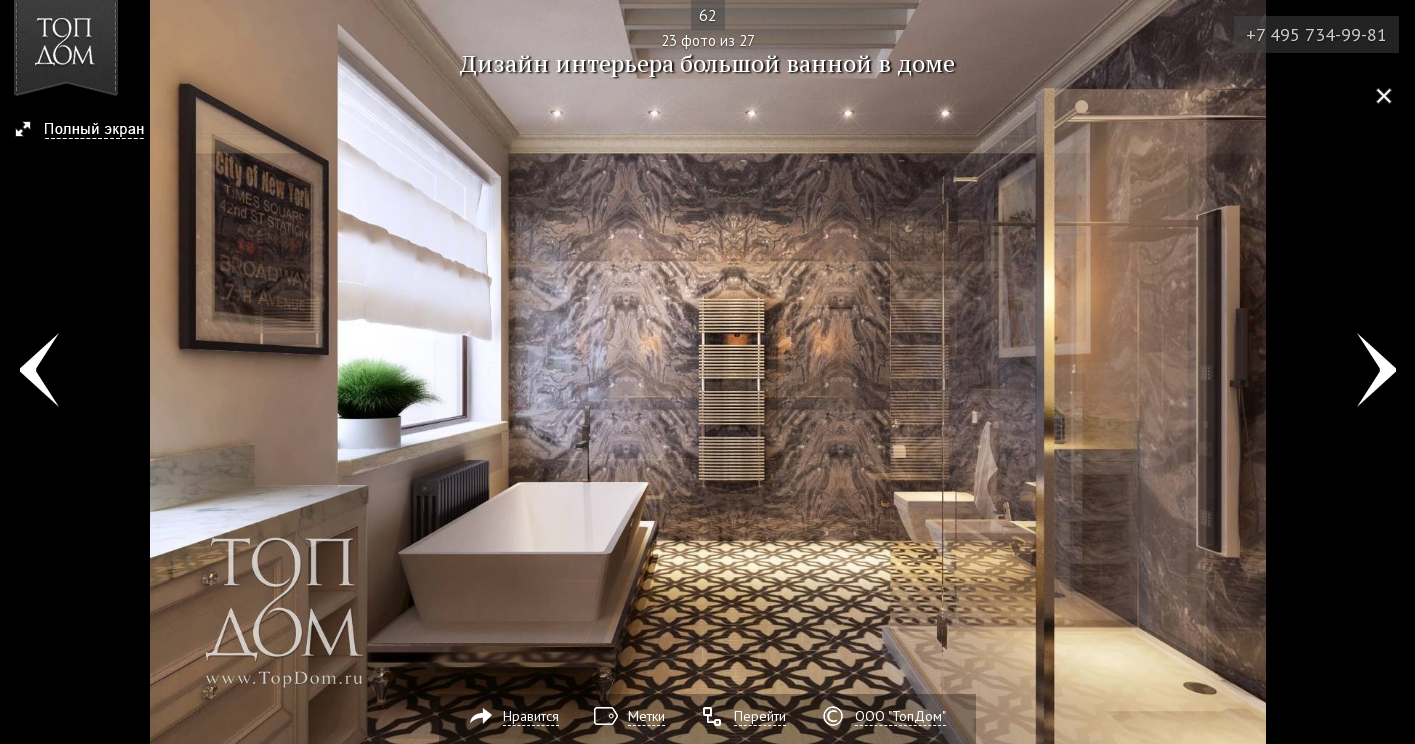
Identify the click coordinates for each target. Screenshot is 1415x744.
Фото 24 (1376, 372)
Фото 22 (38, 372)
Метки (646, 716)
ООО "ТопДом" (900, 716)
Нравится (531, 716)
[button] (88, 131)
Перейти (760, 716)
